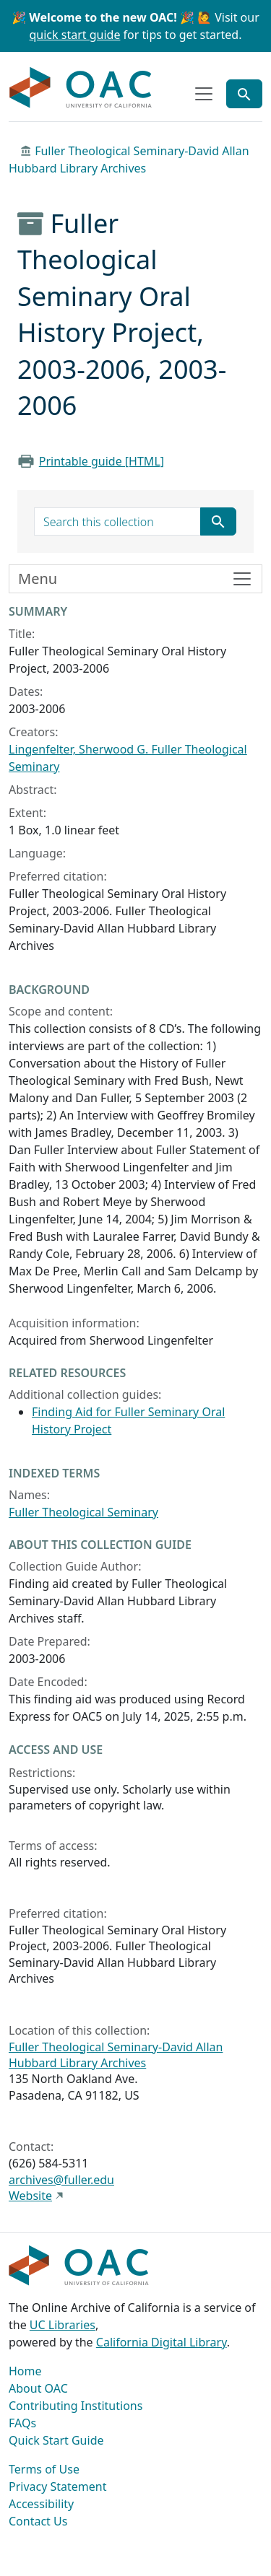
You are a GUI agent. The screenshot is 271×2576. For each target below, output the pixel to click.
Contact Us (38, 2521)
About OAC (38, 2388)
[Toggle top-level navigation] (203, 94)
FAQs (22, 2423)
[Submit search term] (218, 521)
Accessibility (41, 2504)
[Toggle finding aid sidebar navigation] (135, 578)
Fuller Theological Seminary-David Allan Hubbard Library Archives (116, 2055)
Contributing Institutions (75, 2406)
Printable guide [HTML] (101, 461)
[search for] (117, 521)
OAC (81, 88)
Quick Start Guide (56, 2440)
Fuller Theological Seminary (83, 1512)
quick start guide (75, 35)
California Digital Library (161, 2342)
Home (25, 2371)
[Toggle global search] (244, 94)
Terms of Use (44, 2469)
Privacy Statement (58, 2486)
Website (30, 2196)
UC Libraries (62, 2325)
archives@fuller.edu (61, 2180)
